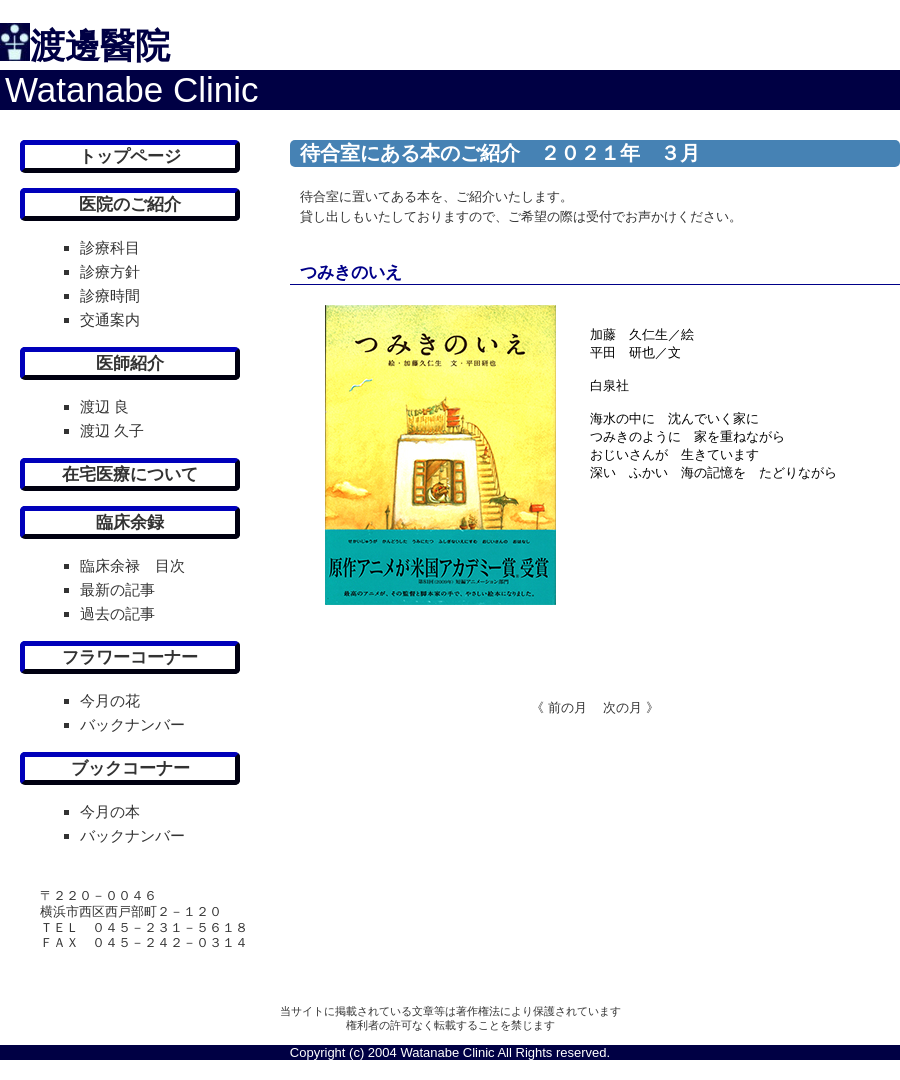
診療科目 (110, 247)
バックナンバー (132, 724)
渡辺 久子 (112, 430)
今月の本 (110, 811)
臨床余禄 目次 (132, 565)
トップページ (130, 156)
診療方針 (110, 271)
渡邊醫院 (100, 45)
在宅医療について (130, 474)
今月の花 (110, 700)
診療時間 (110, 295)
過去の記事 (117, 613)
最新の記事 (117, 589)
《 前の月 (559, 707)
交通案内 (110, 319)
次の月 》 (624, 707)
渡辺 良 (104, 406)
